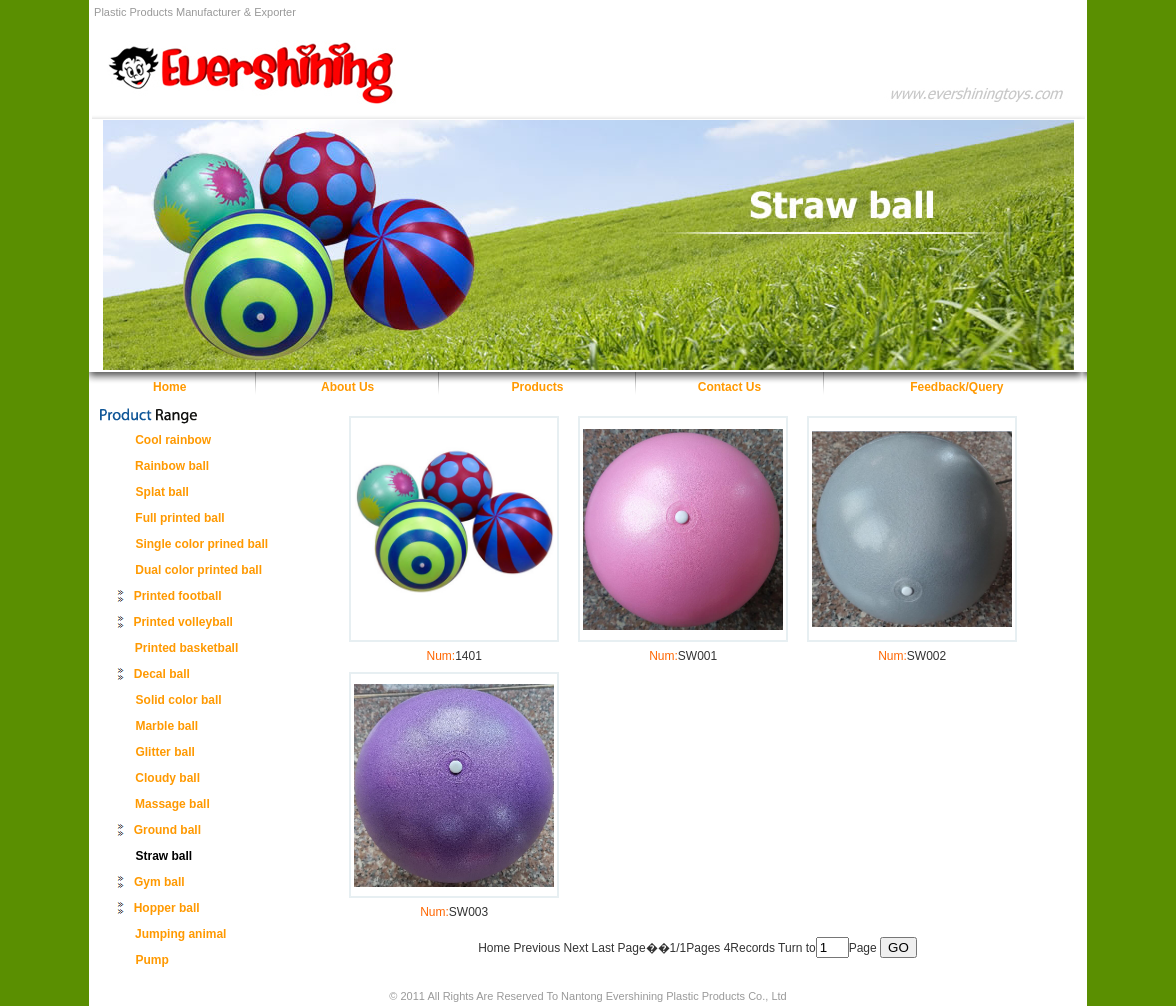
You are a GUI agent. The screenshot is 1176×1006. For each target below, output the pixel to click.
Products (538, 387)
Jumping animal (180, 934)
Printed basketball (186, 648)
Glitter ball (164, 752)
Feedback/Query (956, 387)
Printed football (178, 596)
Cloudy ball (167, 778)
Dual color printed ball (198, 570)
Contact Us (729, 387)
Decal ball (162, 674)
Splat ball (162, 492)
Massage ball (172, 804)
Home (169, 387)
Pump (152, 960)
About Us (347, 387)
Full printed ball (179, 518)
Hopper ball (167, 908)
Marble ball (166, 726)
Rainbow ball (172, 466)
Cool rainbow (173, 440)
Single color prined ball (201, 544)
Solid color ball (179, 700)
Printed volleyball (182, 622)
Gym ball (159, 882)
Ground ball (167, 830)
